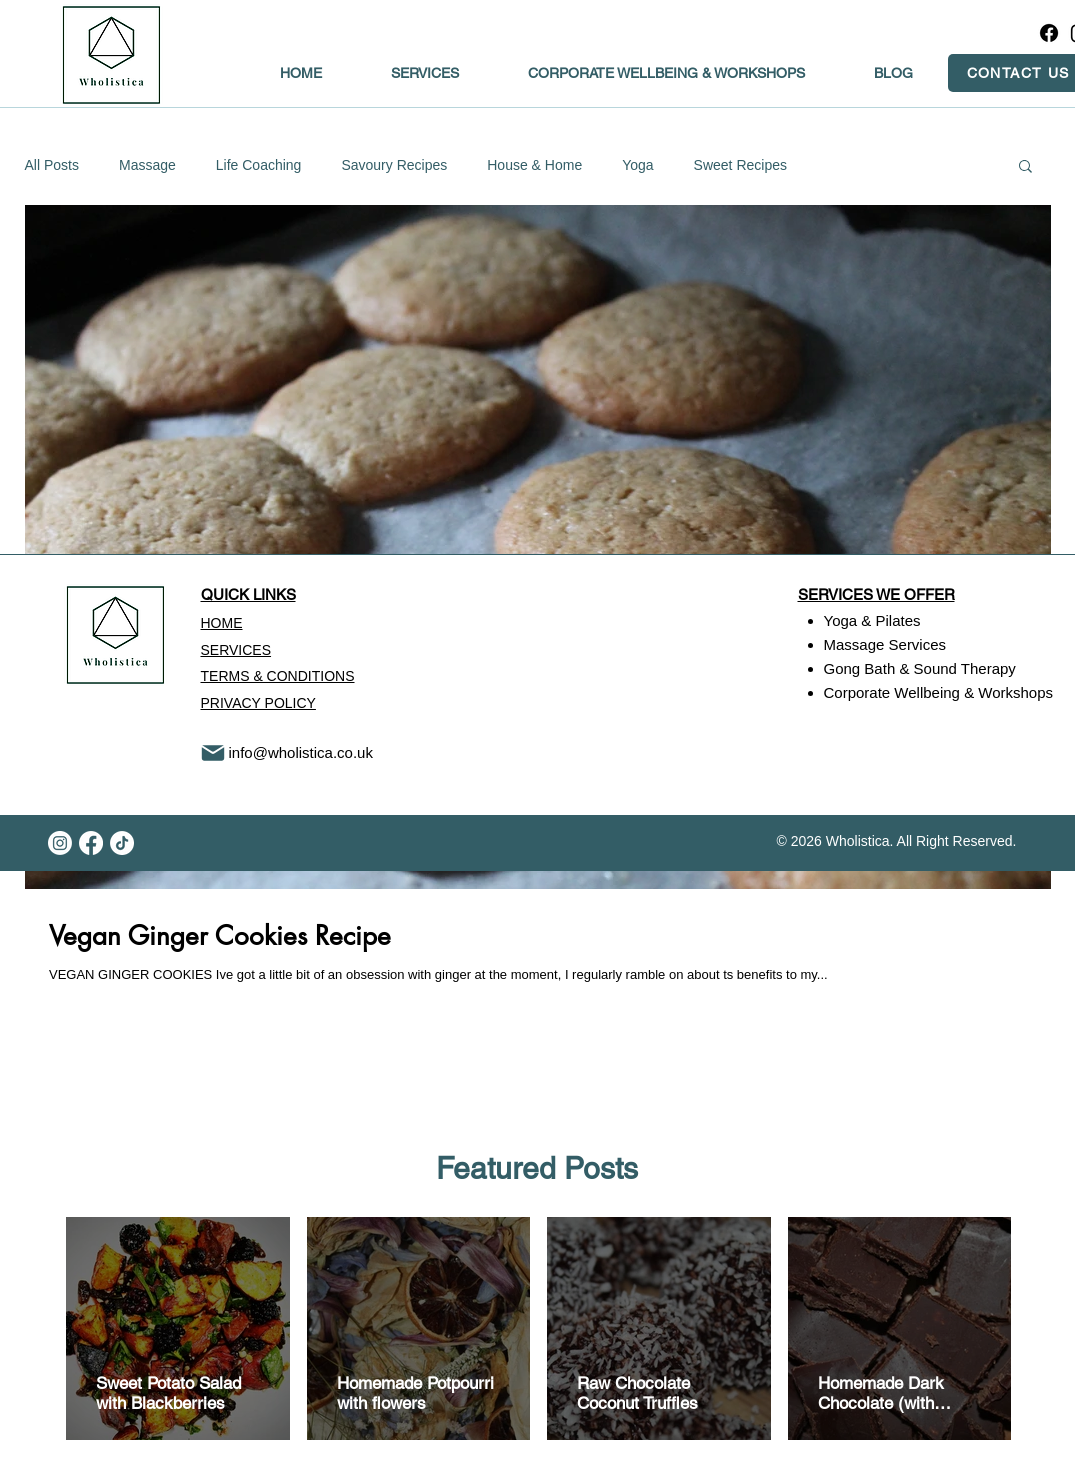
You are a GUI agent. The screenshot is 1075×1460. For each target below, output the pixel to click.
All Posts (52, 165)
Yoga (637, 165)
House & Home (534, 165)
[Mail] (213, 753)
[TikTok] (122, 843)
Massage (147, 165)
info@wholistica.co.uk (301, 752)
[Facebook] (1049, 33)
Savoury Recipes (394, 165)
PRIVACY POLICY (258, 703)
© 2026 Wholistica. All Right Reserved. (897, 841)
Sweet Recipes (740, 165)
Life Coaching (259, 165)
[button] (1025, 167)
